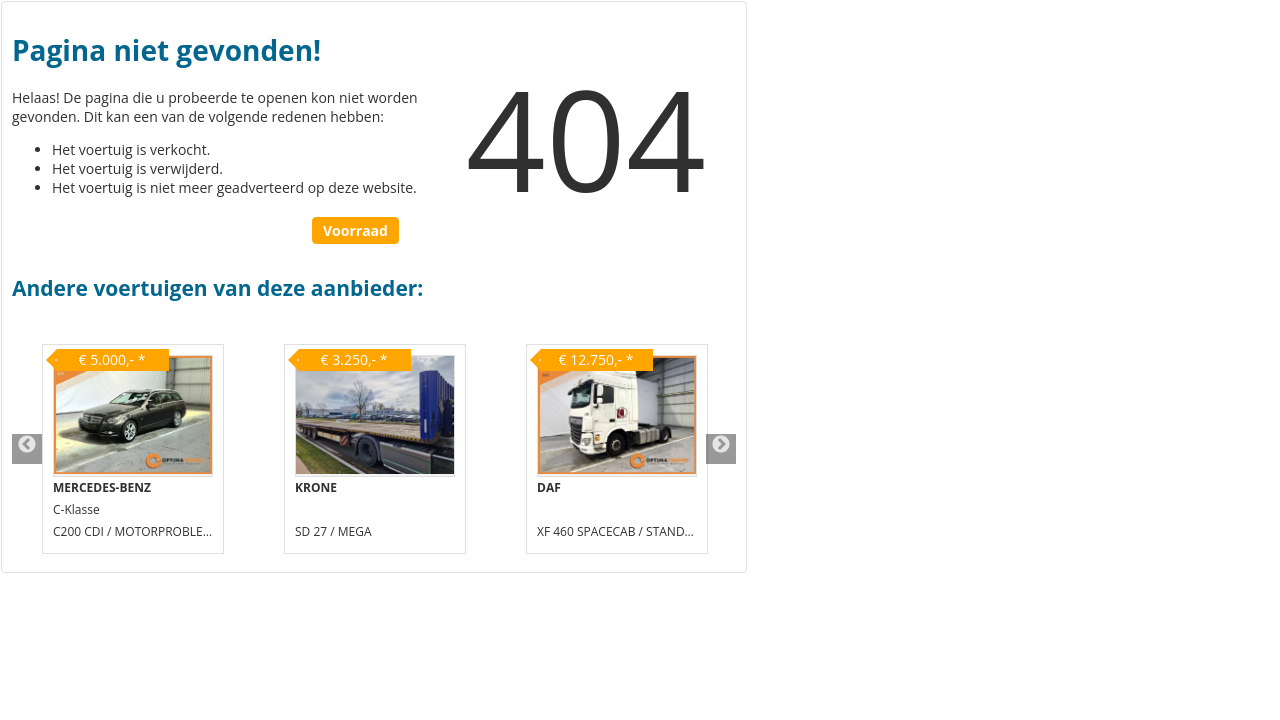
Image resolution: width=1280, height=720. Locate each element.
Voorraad (355, 230)
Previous (27, 449)
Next (721, 449)
